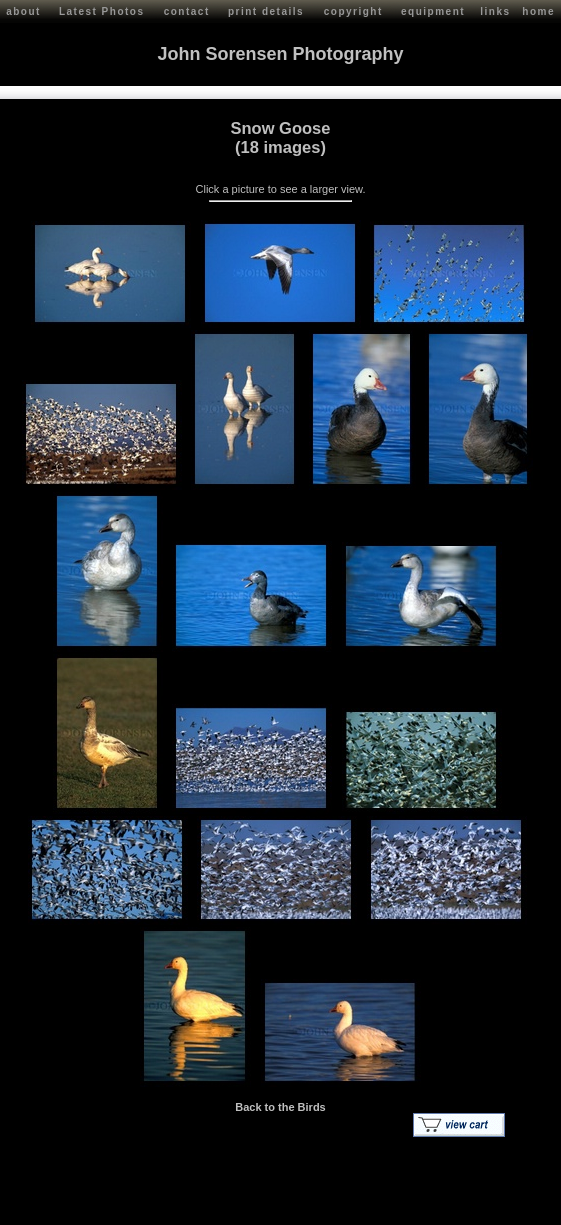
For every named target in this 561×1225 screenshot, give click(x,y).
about (23, 11)
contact (187, 11)
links (495, 11)
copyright (353, 11)
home (538, 11)
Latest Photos (102, 11)
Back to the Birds (280, 1107)
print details (266, 11)
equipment (433, 11)
